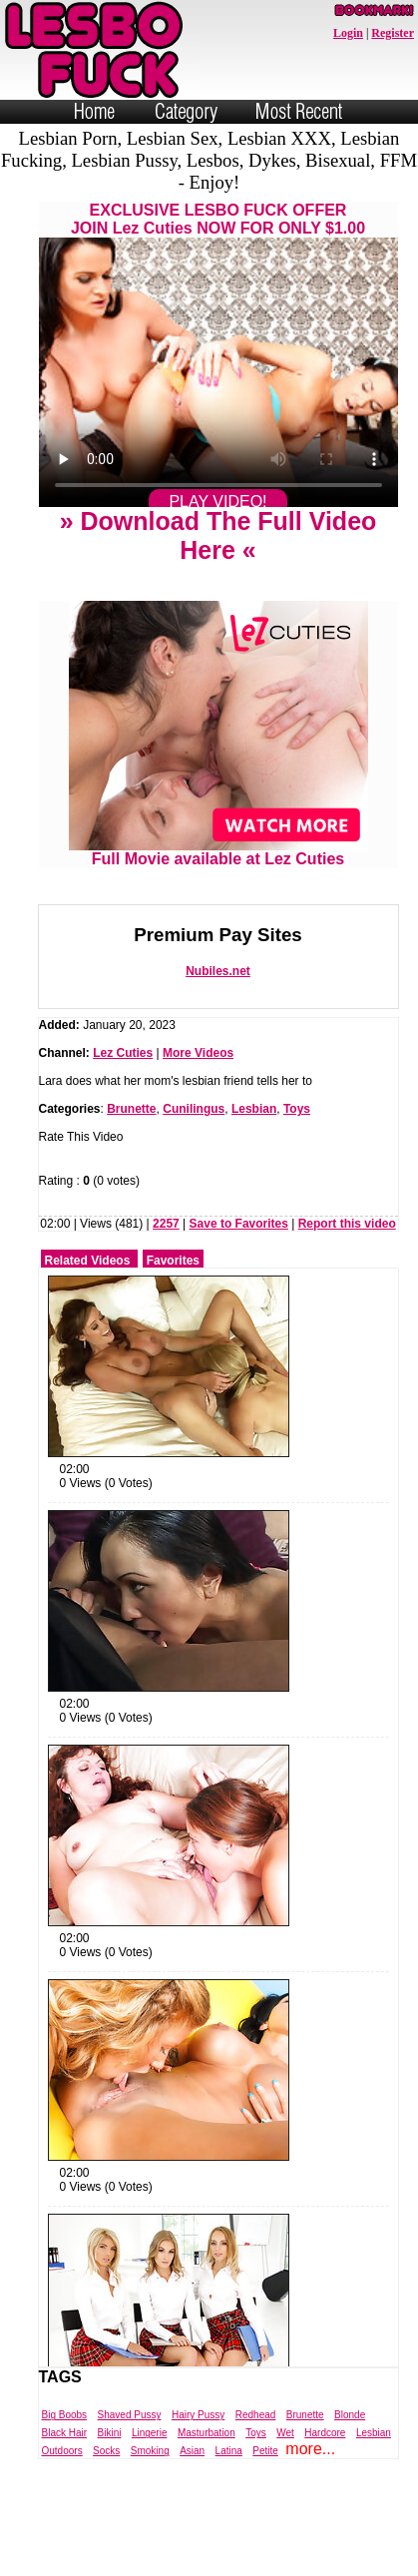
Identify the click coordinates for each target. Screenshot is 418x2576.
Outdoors (62, 2450)
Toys (296, 1109)
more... (310, 2448)
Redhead (255, 2414)
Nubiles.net (218, 971)
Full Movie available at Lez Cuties (218, 851)
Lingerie (150, 2432)
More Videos (198, 1053)
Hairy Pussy (198, 2414)
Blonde (349, 2414)
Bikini (110, 2432)
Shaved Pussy (130, 2414)
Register (392, 33)
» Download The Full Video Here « (218, 535)
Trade (297, 2559)
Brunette (131, 1109)
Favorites (173, 1261)
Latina (228, 2450)
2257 (166, 1224)
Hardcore (324, 2432)
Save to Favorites (239, 1224)
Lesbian (253, 1109)
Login (348, 33)
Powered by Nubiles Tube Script (188, 2559)
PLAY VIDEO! (217, 501)
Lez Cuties (123, 1053)
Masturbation (206, 2432)
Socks (106, 2450)
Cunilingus (193, 1109)
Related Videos (88, 1261)
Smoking (150, 2450)
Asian (192, 2450)
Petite (265, 2450)
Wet (285, 2432)
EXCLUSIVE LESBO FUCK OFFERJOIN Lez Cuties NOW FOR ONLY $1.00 (218, 219)
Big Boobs (65, 2414)
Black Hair (65, 2432)
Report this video (347, 1224)
